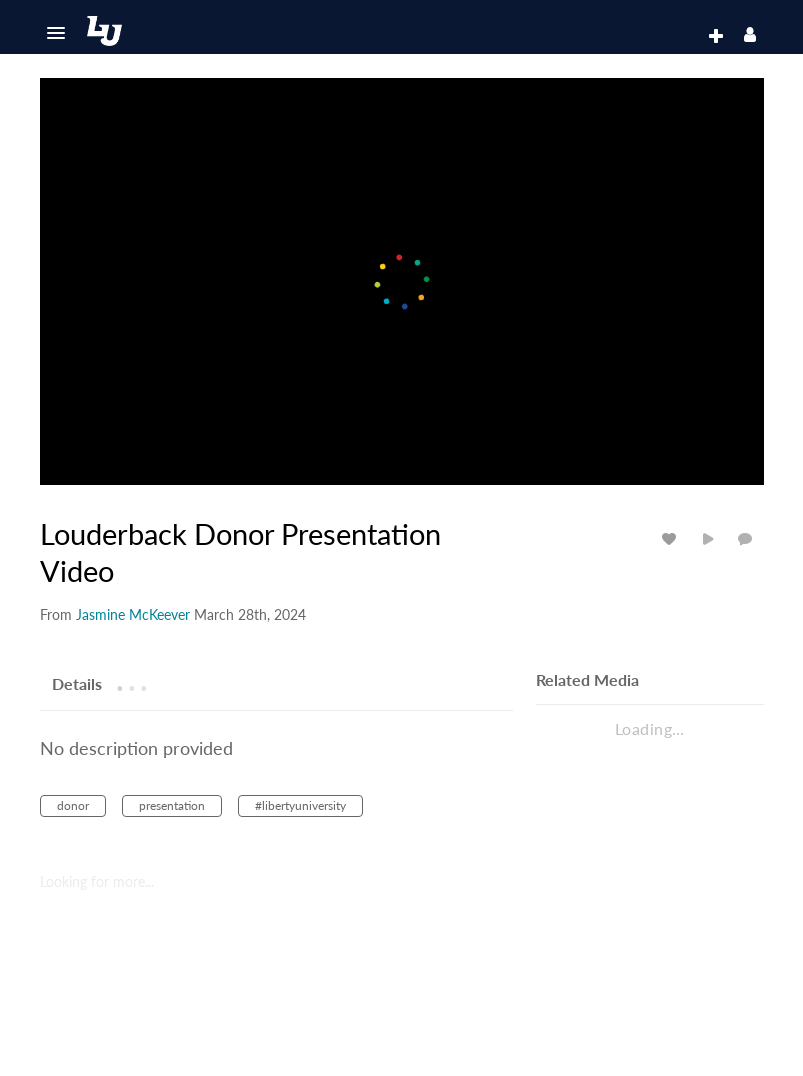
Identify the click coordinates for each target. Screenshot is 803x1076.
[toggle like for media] (672, 538)
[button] (56, 33)
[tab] (77, 683)
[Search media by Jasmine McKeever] (133, 614)
